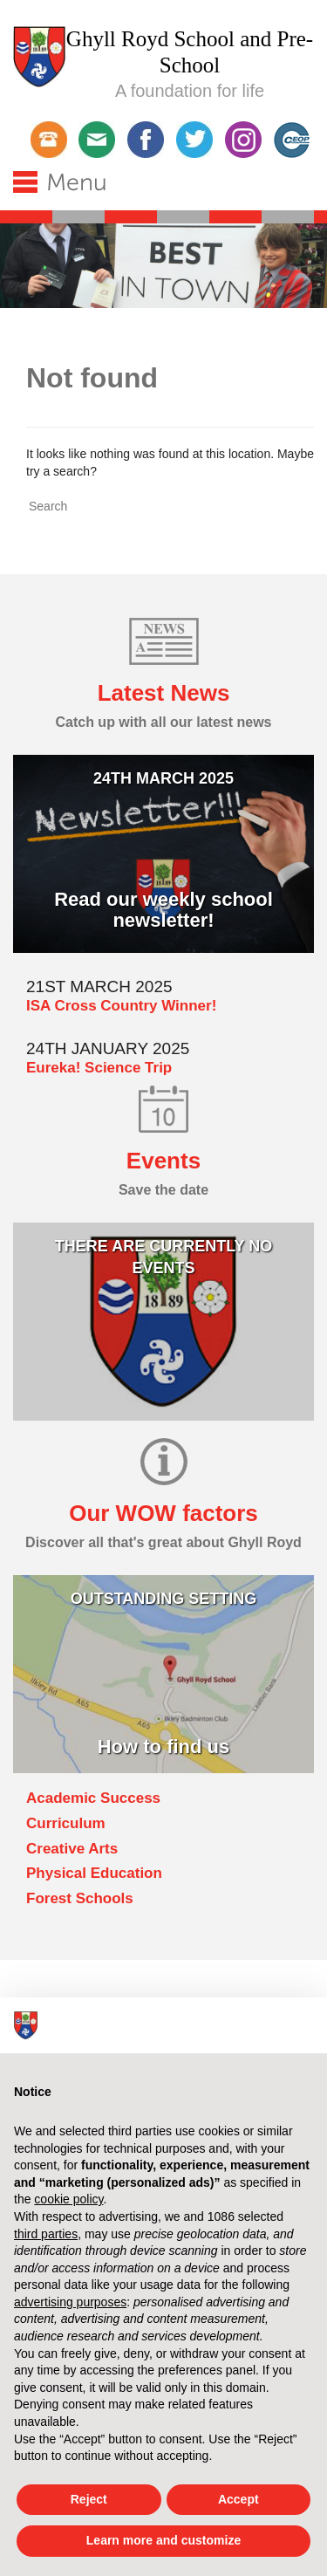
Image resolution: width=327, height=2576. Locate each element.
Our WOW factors (163, 1513)
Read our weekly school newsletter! (163, 909)
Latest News (164, 693)
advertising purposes (70, 2302)
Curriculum (66, 1823)
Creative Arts (72, 1848)
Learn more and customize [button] (163, 2540)
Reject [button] (89, 2499)
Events (163, 1161)
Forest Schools (79, 1898)
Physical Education (94, 1873)
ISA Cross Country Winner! (121, 1005)
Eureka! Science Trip (99, 1067)
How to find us (164, 1746)
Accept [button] (238, 2499)
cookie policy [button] (68, 2199)
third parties (46, 2234)
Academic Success (93, 1798)
